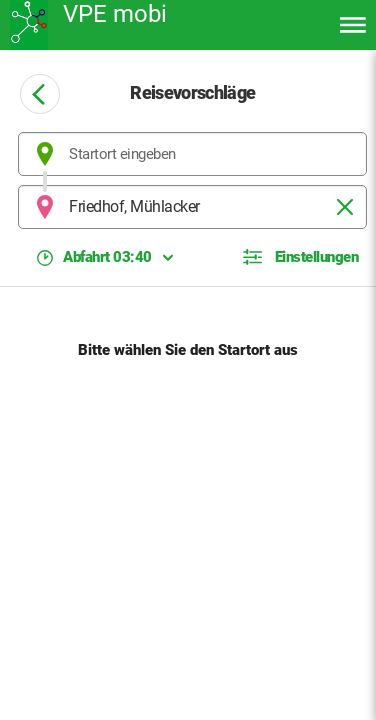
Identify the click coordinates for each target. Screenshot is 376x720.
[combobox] (192, 154)
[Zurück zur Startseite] (110, 25)
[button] (301, 257)
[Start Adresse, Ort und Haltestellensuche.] (192, 154)
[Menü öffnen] (353, 25)
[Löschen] (345, 207)
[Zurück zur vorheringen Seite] (40, 94)
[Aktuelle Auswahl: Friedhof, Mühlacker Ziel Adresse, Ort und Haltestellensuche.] (192, 207)
